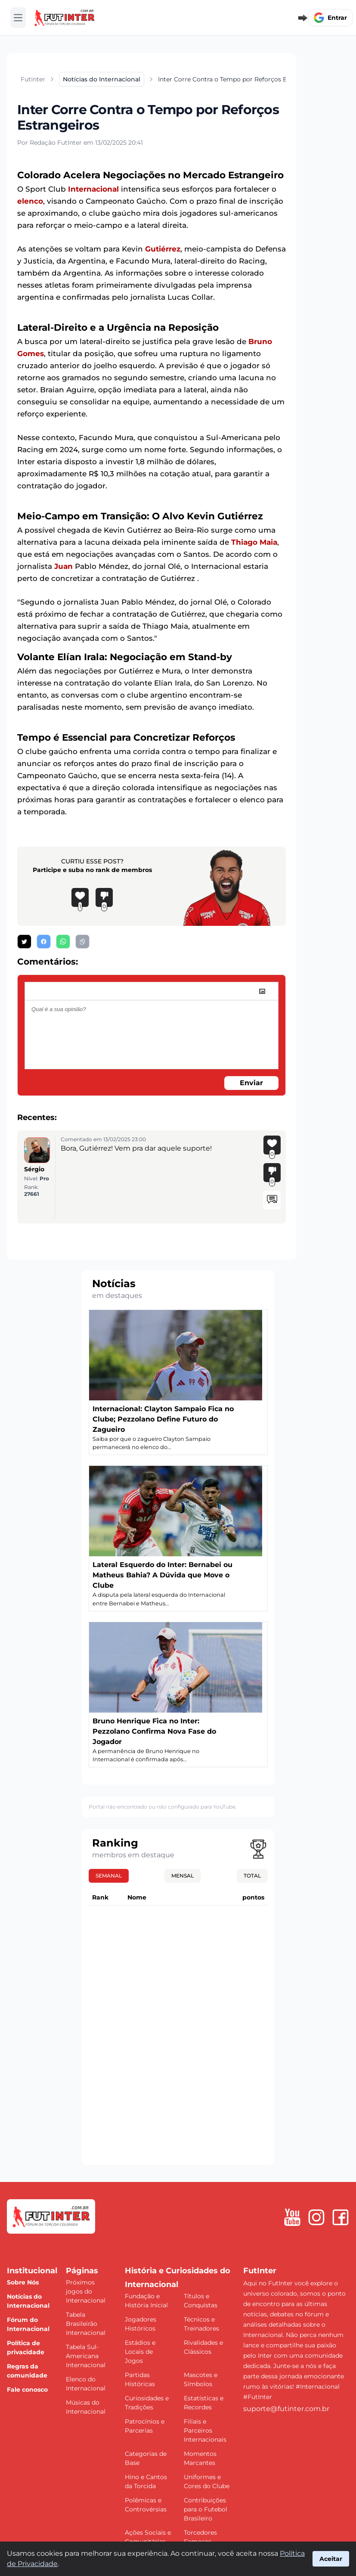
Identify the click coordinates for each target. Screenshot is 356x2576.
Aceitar (330, 2559)
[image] (262, 991)
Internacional (93, 189)
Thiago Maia (254, 542)
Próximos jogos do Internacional (85, 2291)
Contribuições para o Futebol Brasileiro (205, 2509)
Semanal (109, 1875)
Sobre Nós (23, 2282)
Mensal (182, 1875)
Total (252, 1875)
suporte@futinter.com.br (286, 2409)
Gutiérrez (162, 249)
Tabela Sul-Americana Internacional (85, 2356)
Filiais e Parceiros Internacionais (205, 2430)
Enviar (251, 1083)
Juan (63, 566)
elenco (30, 201)
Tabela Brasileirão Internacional (85, 2324)
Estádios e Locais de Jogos (140, 2352)
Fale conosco (27, 2389)
